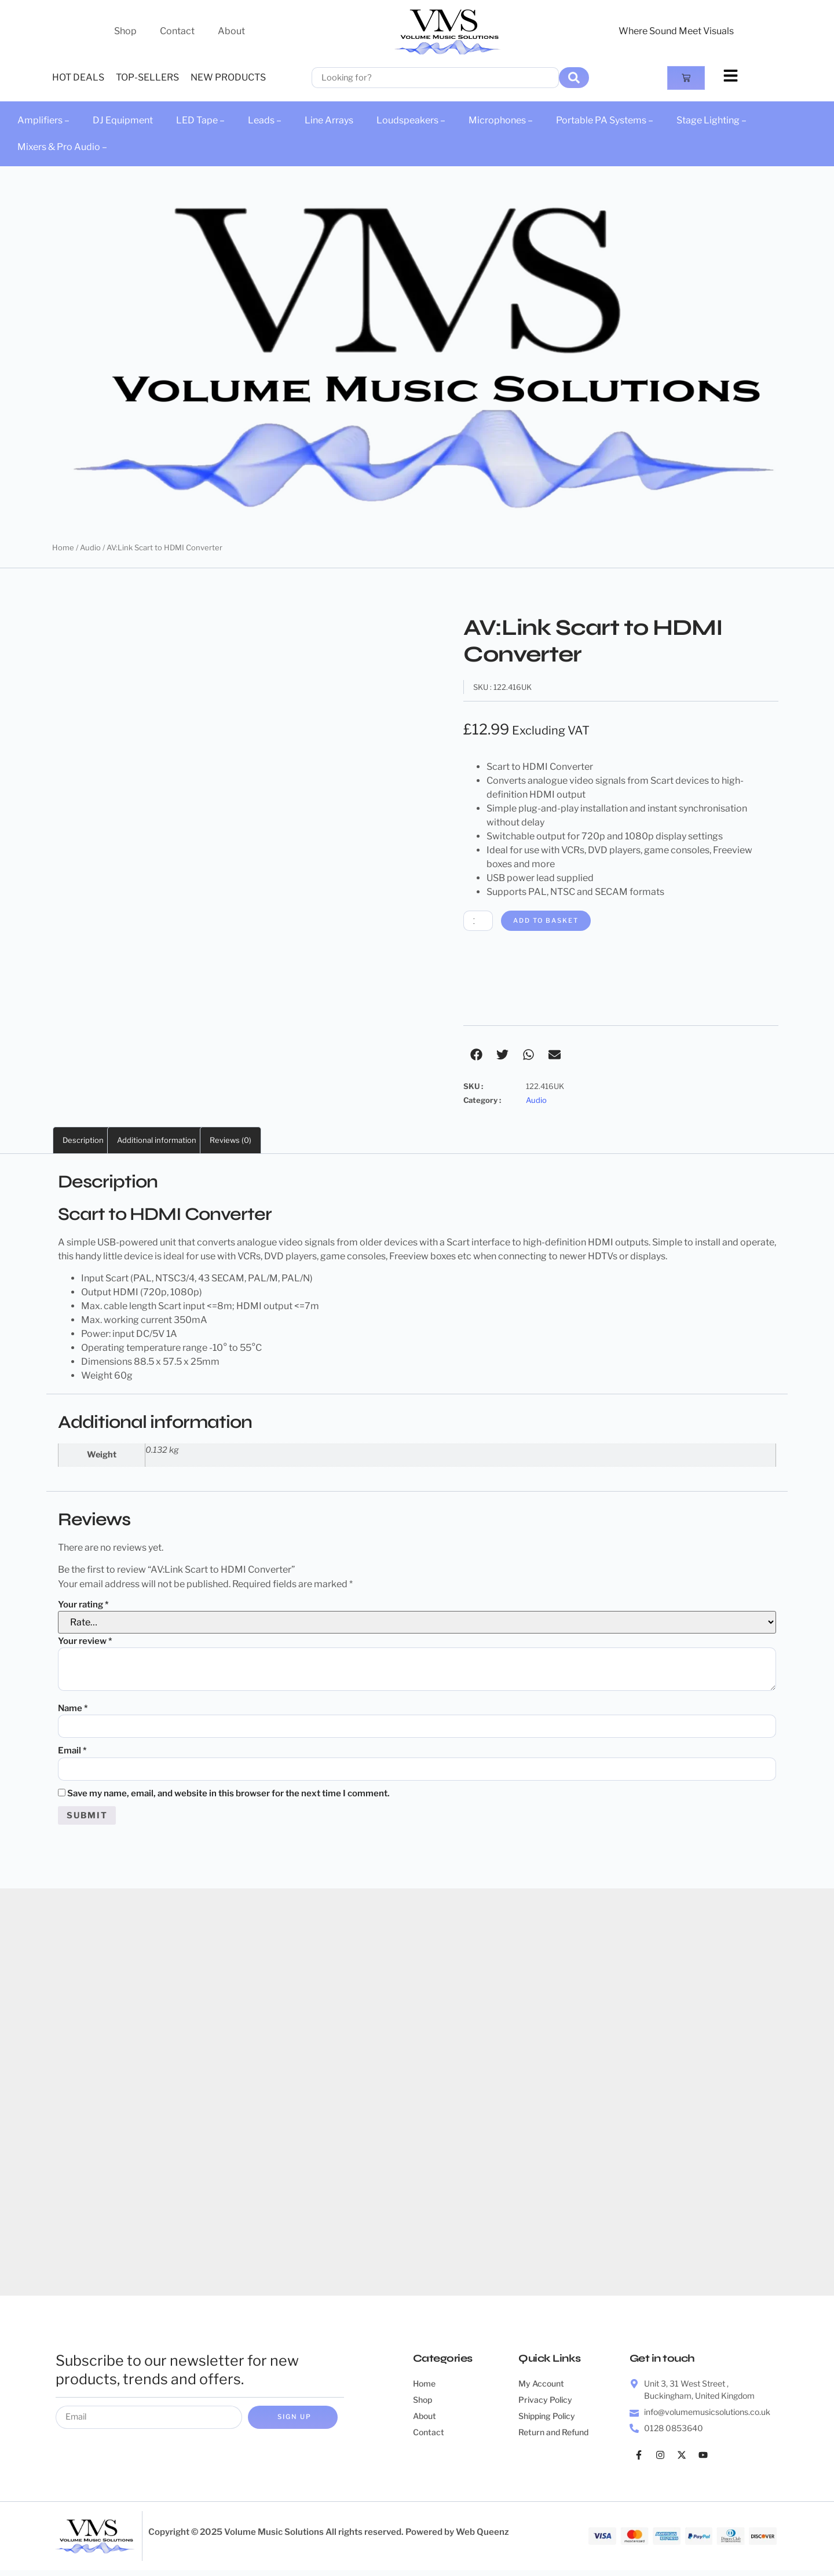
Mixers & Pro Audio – (62, 146)
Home (63, 547)
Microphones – (501, 120)
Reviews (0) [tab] (230, 1141)
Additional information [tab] (156, 1141)
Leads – (264, 120)
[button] (476, 1056)
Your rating (83, 1606)
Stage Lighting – (711, 120)
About (231, 30)
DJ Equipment (123, 120)
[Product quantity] (480, 921)
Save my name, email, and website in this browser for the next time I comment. (228, 1797)
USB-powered (127, 1243)
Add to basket (553, 921)
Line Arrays (329, 120)
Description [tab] (83, 1141)
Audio (90, 547)
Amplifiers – (43, 120)
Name (73, 1709)
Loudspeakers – (410, 120)
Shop (125, 30)
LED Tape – (200, 120)
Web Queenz (482, 2538)
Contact (177, 30)
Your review (85, 1642)
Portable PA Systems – (604, 120)
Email (72, 1753)
